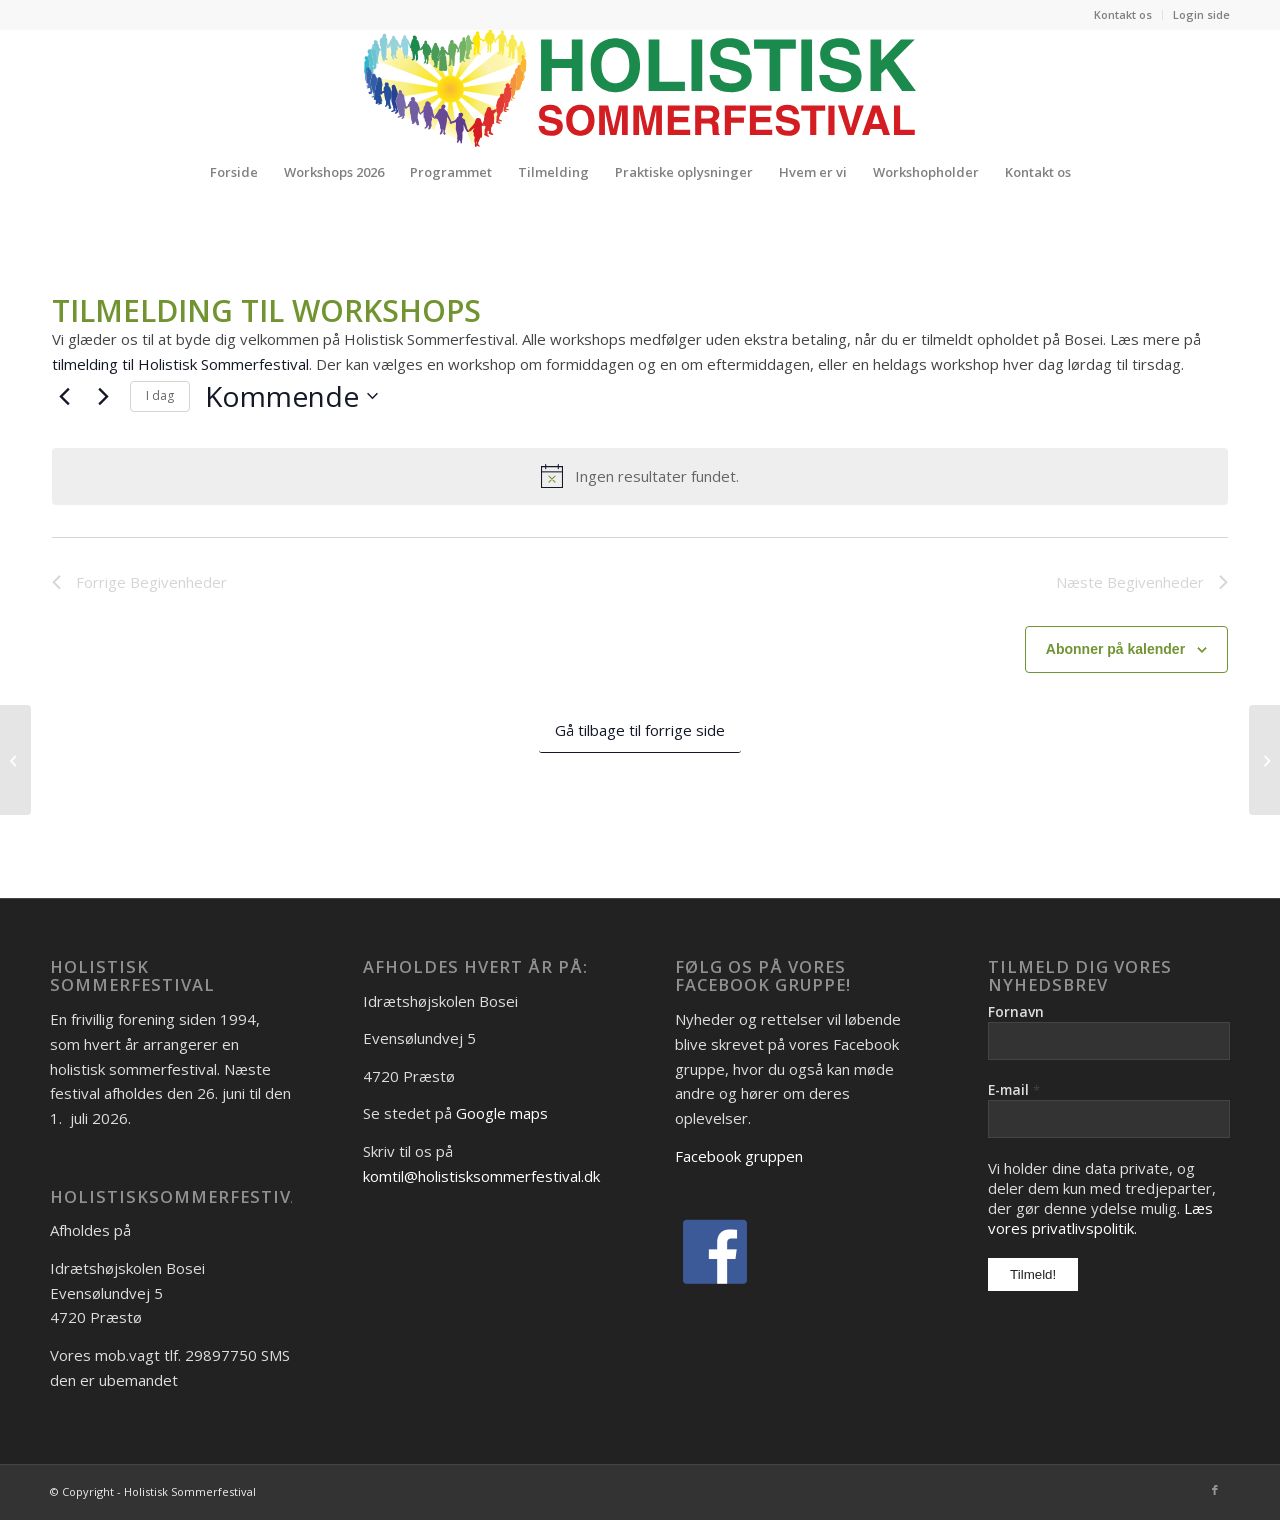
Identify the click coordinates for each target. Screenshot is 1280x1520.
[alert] (640, 476)
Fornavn (1016, 1011)
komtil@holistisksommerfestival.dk (481, 1176)
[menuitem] (1123, 15)
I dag (160, 395)
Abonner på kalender (1115, 649)
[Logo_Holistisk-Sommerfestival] (640, 88)
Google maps (502, 1113)
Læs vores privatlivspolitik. (1100, 1218)
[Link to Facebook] (1215, 1490)
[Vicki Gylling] (15, 760)
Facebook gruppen (739, 1156)
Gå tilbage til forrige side (640, 730)
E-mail (1014, 1089)
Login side (1201, 14)
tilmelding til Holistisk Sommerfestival (180, 364)
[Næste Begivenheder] (103, 396)
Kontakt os (1123, 14)
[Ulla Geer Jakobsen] (1264, 760)
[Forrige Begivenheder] (64, 396)
